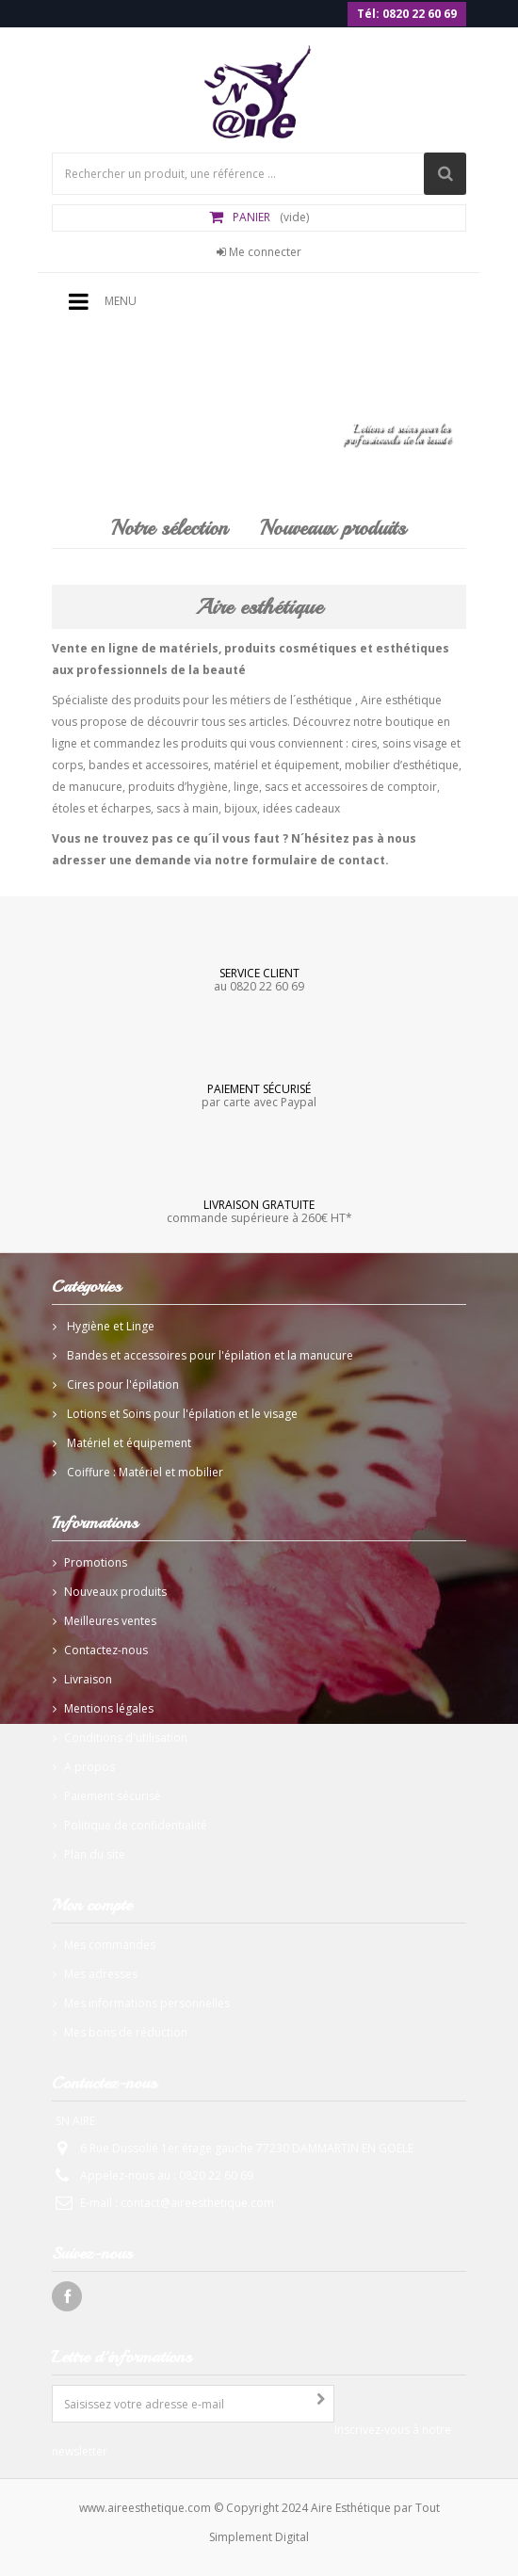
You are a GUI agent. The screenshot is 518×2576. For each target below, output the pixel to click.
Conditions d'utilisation (125, 1738)
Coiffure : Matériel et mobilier (143, 1472)
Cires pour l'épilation (121, 1385)
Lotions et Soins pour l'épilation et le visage (181, 1414)
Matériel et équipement (127, 1443)
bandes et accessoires (148, 765)
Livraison (88, 1679)
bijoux (240, 808)
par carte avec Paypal (259, 1095)
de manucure (87, 787)
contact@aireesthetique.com (197, 2203)
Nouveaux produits (333, 528)
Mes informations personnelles (147, 2003)
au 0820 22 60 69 (259, 979)
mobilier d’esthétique (402, 765)
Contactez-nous (106, 1650)
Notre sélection (169, 528)
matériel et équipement (276, 765)
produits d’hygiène (178, 787)
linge (246, 787)
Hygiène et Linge (109, 1326)
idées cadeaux (301, 808)
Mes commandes (109, 1945)
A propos (89, 1767)
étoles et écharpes (101, 808)
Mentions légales (109, 1708)
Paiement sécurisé (112, 1796)
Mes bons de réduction (125, 2032)
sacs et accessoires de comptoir (351, 787)
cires (364, 743)
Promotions (95, 1562)
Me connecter (259, 252)
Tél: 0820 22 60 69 (407, 14)
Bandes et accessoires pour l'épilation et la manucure (208, 1355)
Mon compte (92, 1904)
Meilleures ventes (110, 1621)
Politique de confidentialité (135, 1825)
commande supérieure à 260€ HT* (259, 1211)
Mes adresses (101, 1974)
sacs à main (187, 808)
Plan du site (94, 1854)
